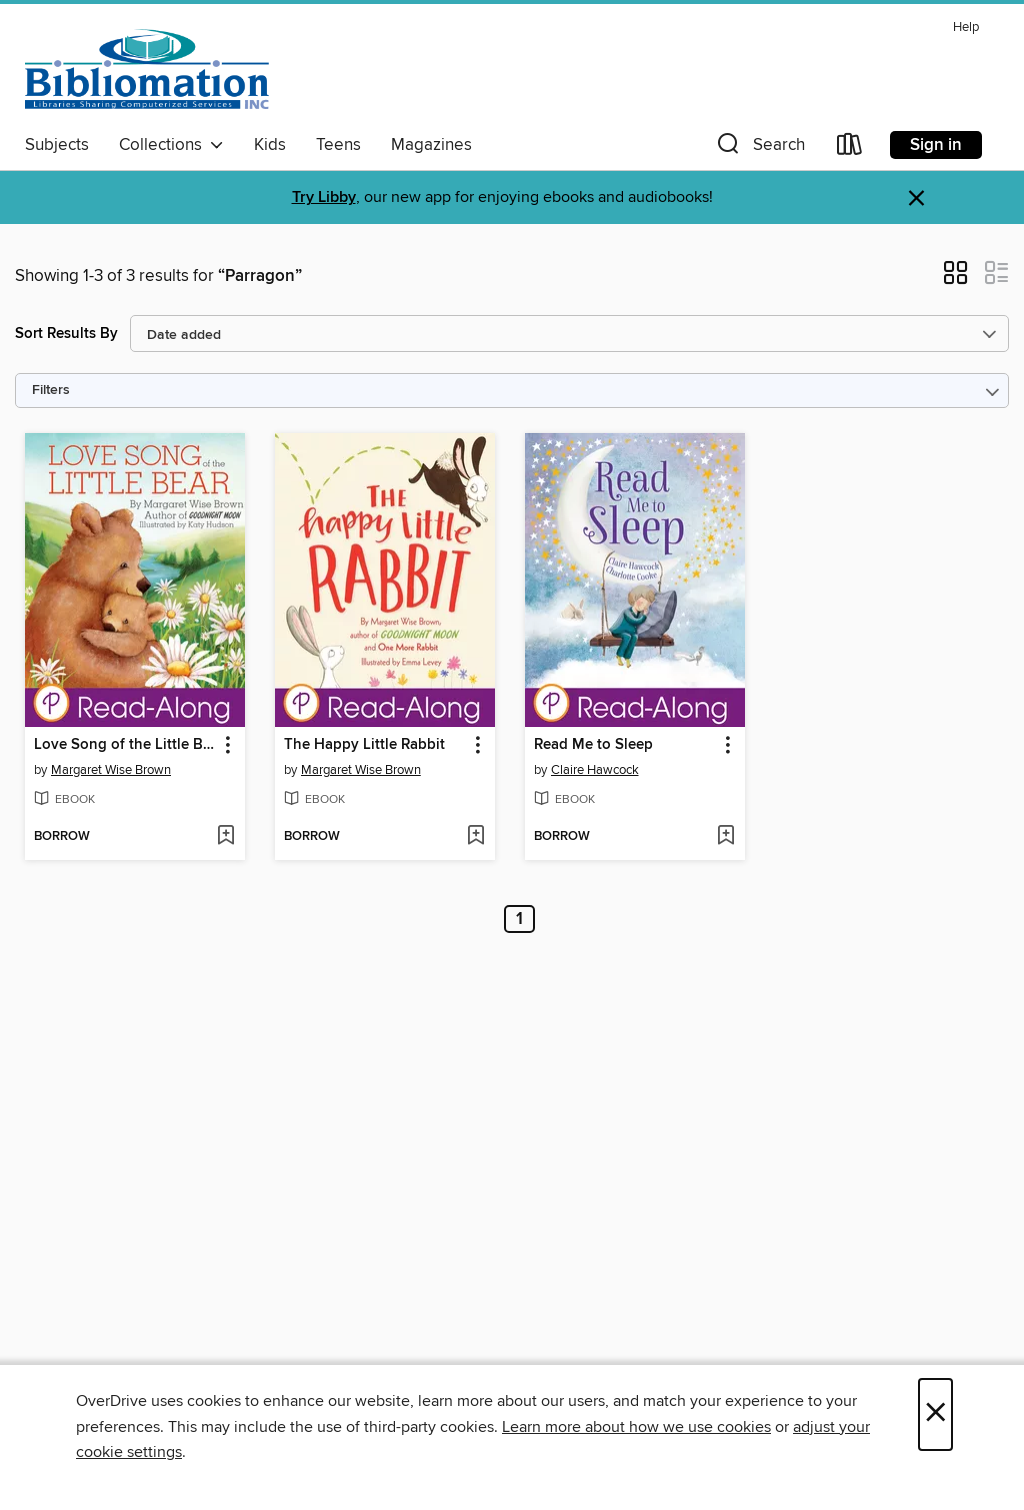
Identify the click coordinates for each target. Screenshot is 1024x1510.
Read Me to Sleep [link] (593, 745)
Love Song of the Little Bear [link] (125, 745)
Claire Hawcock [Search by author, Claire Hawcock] (595, 770)
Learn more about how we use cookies (636, 1427)
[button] (759, 148)
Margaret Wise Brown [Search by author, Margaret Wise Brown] (111, 770)
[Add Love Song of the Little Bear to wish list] (225, 837)
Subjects (57, 145)
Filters (51, 390)
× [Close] (935, 1414)
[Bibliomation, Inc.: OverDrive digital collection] (147, 69)
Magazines (431, 145)
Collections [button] (171, 145)
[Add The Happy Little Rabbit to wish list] (475, 837)
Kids (270, 145)
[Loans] (850, 148)
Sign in (936, 145)
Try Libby (324, 197)
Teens (338, 145)
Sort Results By (66, 333)
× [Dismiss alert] (916, 198)
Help (966, 27)
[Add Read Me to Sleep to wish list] (725, 837)
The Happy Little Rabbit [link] (364, 745)
